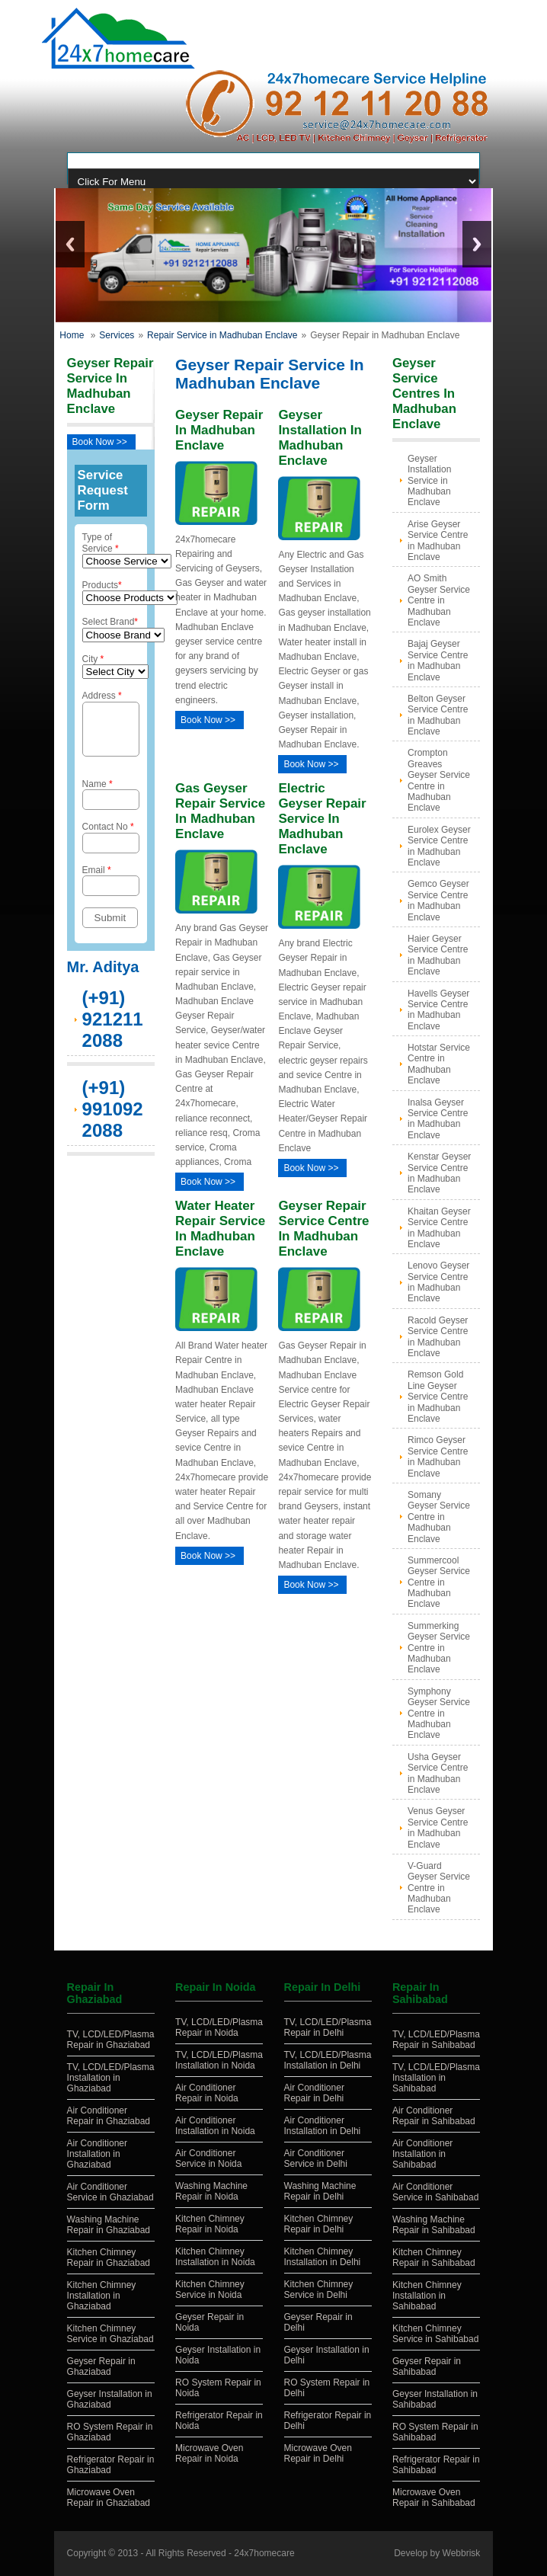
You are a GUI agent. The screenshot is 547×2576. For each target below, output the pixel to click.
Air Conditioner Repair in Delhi (314, 2093)
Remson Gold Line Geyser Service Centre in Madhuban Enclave (438, 1396)
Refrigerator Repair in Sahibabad (436, 2464)
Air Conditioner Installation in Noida (215, 2125)
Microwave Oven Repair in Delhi (318, 2453)
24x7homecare (264, 2553)
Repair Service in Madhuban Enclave (222, 335)
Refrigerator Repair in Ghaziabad (111, 2464)
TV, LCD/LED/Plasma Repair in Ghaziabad (111, 2039)
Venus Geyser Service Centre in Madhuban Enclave (438, 1827)
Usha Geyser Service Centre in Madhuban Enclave (438, 1773)
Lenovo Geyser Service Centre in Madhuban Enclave (438, 1282)
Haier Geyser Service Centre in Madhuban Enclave (438, 955)
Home (71, 335)
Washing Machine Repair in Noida (211, 2191)
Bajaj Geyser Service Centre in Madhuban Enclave (438, 660)
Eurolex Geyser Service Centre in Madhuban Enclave (439, 846)
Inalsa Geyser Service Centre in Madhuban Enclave (438, 1119)
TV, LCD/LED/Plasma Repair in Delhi (328, 2027)
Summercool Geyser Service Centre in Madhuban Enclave (439, 1582)
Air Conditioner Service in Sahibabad (435, 2192)
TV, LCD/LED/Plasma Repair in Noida (219, 2027)
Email (110, 889)
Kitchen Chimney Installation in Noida (215, 2256)
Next (476, 244)
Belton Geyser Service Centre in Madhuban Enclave (438, 715)
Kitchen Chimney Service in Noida (210, 2289)
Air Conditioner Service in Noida (208, 2158)
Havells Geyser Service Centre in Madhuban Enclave (438, 1010)
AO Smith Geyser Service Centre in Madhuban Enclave (439, 600)
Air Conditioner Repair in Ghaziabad (108, 2115)
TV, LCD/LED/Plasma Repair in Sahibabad (436, 2039)
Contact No (110, 846)
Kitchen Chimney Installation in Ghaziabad (101, 2296)
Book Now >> (99, 442)
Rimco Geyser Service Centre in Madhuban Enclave (438, 1456)
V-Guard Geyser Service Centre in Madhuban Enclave (439, 1888)
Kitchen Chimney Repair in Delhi (318, 2224)
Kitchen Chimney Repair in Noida (210, 2224)
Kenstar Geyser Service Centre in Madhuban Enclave (439, 1173)
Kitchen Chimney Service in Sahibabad (435, 2333)
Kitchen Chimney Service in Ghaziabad (110, 2333)
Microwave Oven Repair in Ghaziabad (108, 2497)
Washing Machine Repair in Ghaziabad (108, 2224)
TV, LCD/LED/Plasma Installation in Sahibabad (436, 2078)
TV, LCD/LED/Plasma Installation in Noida (219, 2060)
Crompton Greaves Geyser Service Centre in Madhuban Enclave (439, 780)
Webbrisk (462, 2553)
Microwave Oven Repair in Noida (209, 2453)
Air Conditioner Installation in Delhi (322, 2125)
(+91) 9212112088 (112, 1028)
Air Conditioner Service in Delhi (315, 2158)
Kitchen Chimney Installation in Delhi (322, 2256)
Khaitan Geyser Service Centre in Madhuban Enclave (439, 1228)
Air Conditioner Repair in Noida (206, 2093)
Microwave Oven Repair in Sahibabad (433, 2497)
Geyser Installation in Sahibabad (435, 2399)
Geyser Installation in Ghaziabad (109, 2399)
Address (110, 727)
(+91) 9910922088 (112, 1118)
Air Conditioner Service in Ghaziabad (110, 2192)
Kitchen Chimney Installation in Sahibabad (427, 2296)
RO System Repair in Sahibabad (435, 2432)
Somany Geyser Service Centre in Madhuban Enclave (439, 1517)
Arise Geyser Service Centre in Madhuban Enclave (438, 540)
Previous (70, 244)
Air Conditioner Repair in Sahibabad (433, 2115)
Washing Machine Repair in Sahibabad (433, 2224)
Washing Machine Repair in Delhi (320, 2191)
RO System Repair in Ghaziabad (110, 2432)
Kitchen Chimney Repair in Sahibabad (433, 2257)
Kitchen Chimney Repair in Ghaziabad (108, 2257)
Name (110, 803)
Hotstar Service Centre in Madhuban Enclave (439, 1064)
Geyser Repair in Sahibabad (426, 2366)
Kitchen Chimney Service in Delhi (318, 2289)
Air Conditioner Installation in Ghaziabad (97, 2154)
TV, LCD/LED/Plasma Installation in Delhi (328, 2060)
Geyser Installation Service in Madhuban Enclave (429, 480)
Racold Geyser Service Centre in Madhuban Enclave (438, 1336)
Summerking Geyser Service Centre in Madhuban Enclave (439, 1648)
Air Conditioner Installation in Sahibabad (422, 2154)
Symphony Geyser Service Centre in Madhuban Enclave (439, 1713)
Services (116, 335)
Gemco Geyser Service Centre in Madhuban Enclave (438, 900)
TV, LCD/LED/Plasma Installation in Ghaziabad (111, 2078)
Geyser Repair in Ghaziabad (101, 2366)
